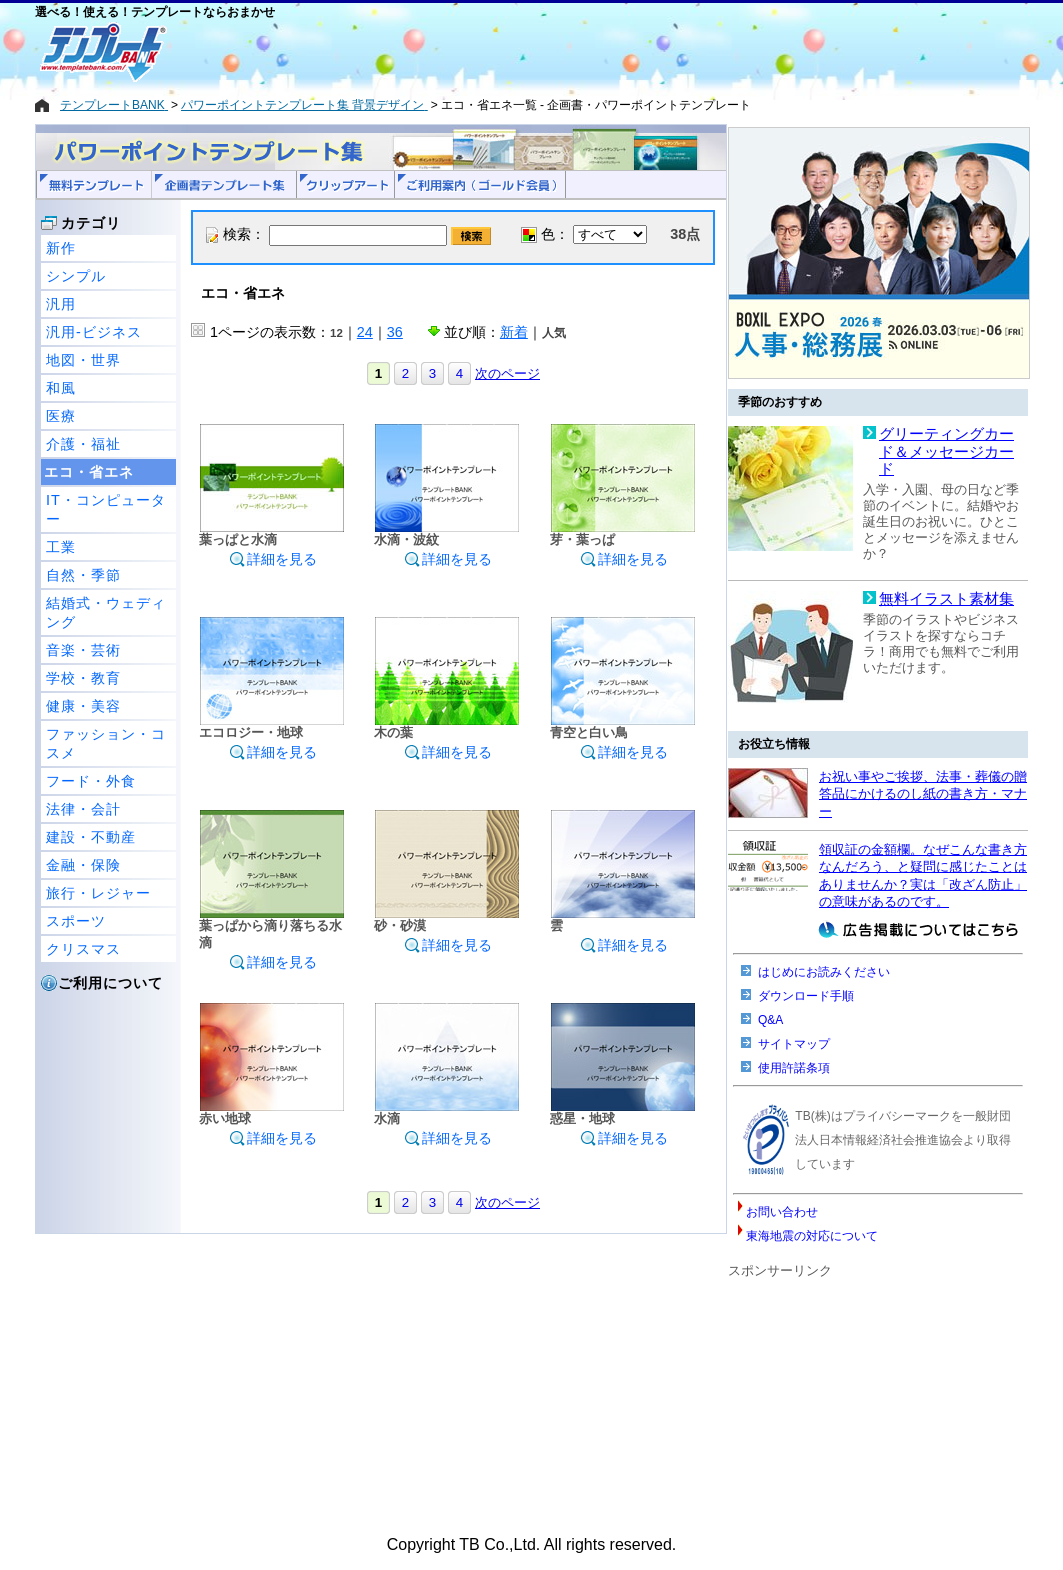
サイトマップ (794, 1044)
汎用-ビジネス (94, 332)
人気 (554, 333)
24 (365, 332)
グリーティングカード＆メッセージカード (946, 451)
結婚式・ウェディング (106, 612)
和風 (61, 388)
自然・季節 (83, 575)
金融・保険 (83, 865)
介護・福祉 (83, 444)
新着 (514, 332)
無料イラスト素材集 (946, 599)
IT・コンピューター (106, 509)
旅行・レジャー (98, 893)
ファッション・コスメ (106, 743)
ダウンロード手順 (806, 996)
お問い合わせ (782, 1212)
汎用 (61, 304)
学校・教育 (83, 678)
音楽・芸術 (83, 650)
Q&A (770, 1020)
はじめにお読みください (824, 972)
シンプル (76, 276)
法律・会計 (83, 809)
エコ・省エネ (89, 472)
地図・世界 (83, 360)
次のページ (507, 373)
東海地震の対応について (812, 1236)
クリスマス (83, 949)
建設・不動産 (91, 837)
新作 (61, 248)
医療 (61, 416)
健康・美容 (83, 706)
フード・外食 (91, 781)
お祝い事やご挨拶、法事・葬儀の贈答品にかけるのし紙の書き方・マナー (923, 794)
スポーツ (76, 921)
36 (395, 332)
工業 (61, 547)
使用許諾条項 (794, 1068)
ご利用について (110, 983)
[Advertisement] (460, 52)
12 (336, 333)
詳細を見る (273, 559)
